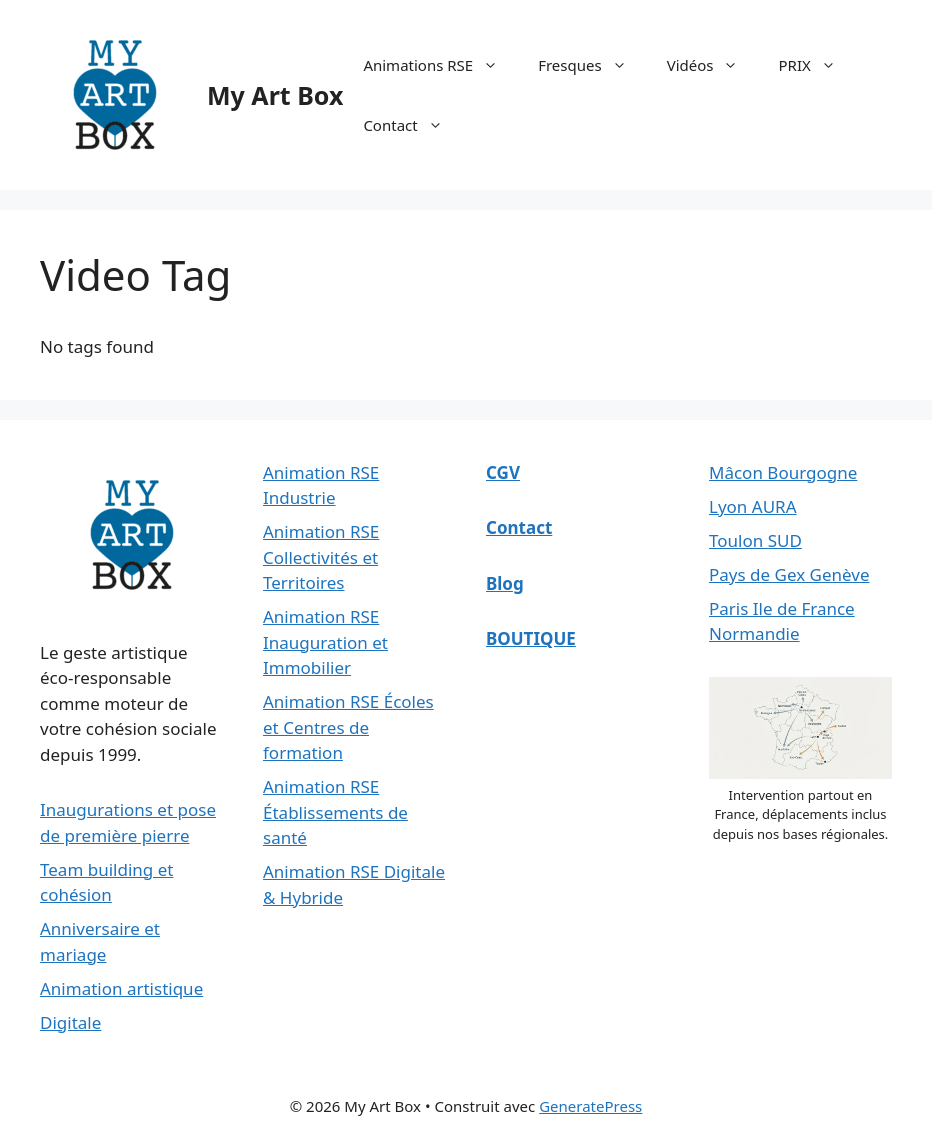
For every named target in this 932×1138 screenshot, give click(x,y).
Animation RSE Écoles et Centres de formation (348, 727)
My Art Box (275, 95)
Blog (505, 583)
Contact (412, 125)
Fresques (592, 65)
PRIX (816, 65)
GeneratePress (590, 1106)
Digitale (70, 1022)
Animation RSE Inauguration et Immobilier (325, 642)
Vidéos (713, 65)
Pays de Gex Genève (789, 574)
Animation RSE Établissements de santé (335, 812)
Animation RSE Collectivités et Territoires (321, 557)
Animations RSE (440, 65)
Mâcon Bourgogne (783, 472)
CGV (503, 472)
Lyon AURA (753, 506)
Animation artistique (121, 988)
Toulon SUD (755, 540)
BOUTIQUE (531, 638)
